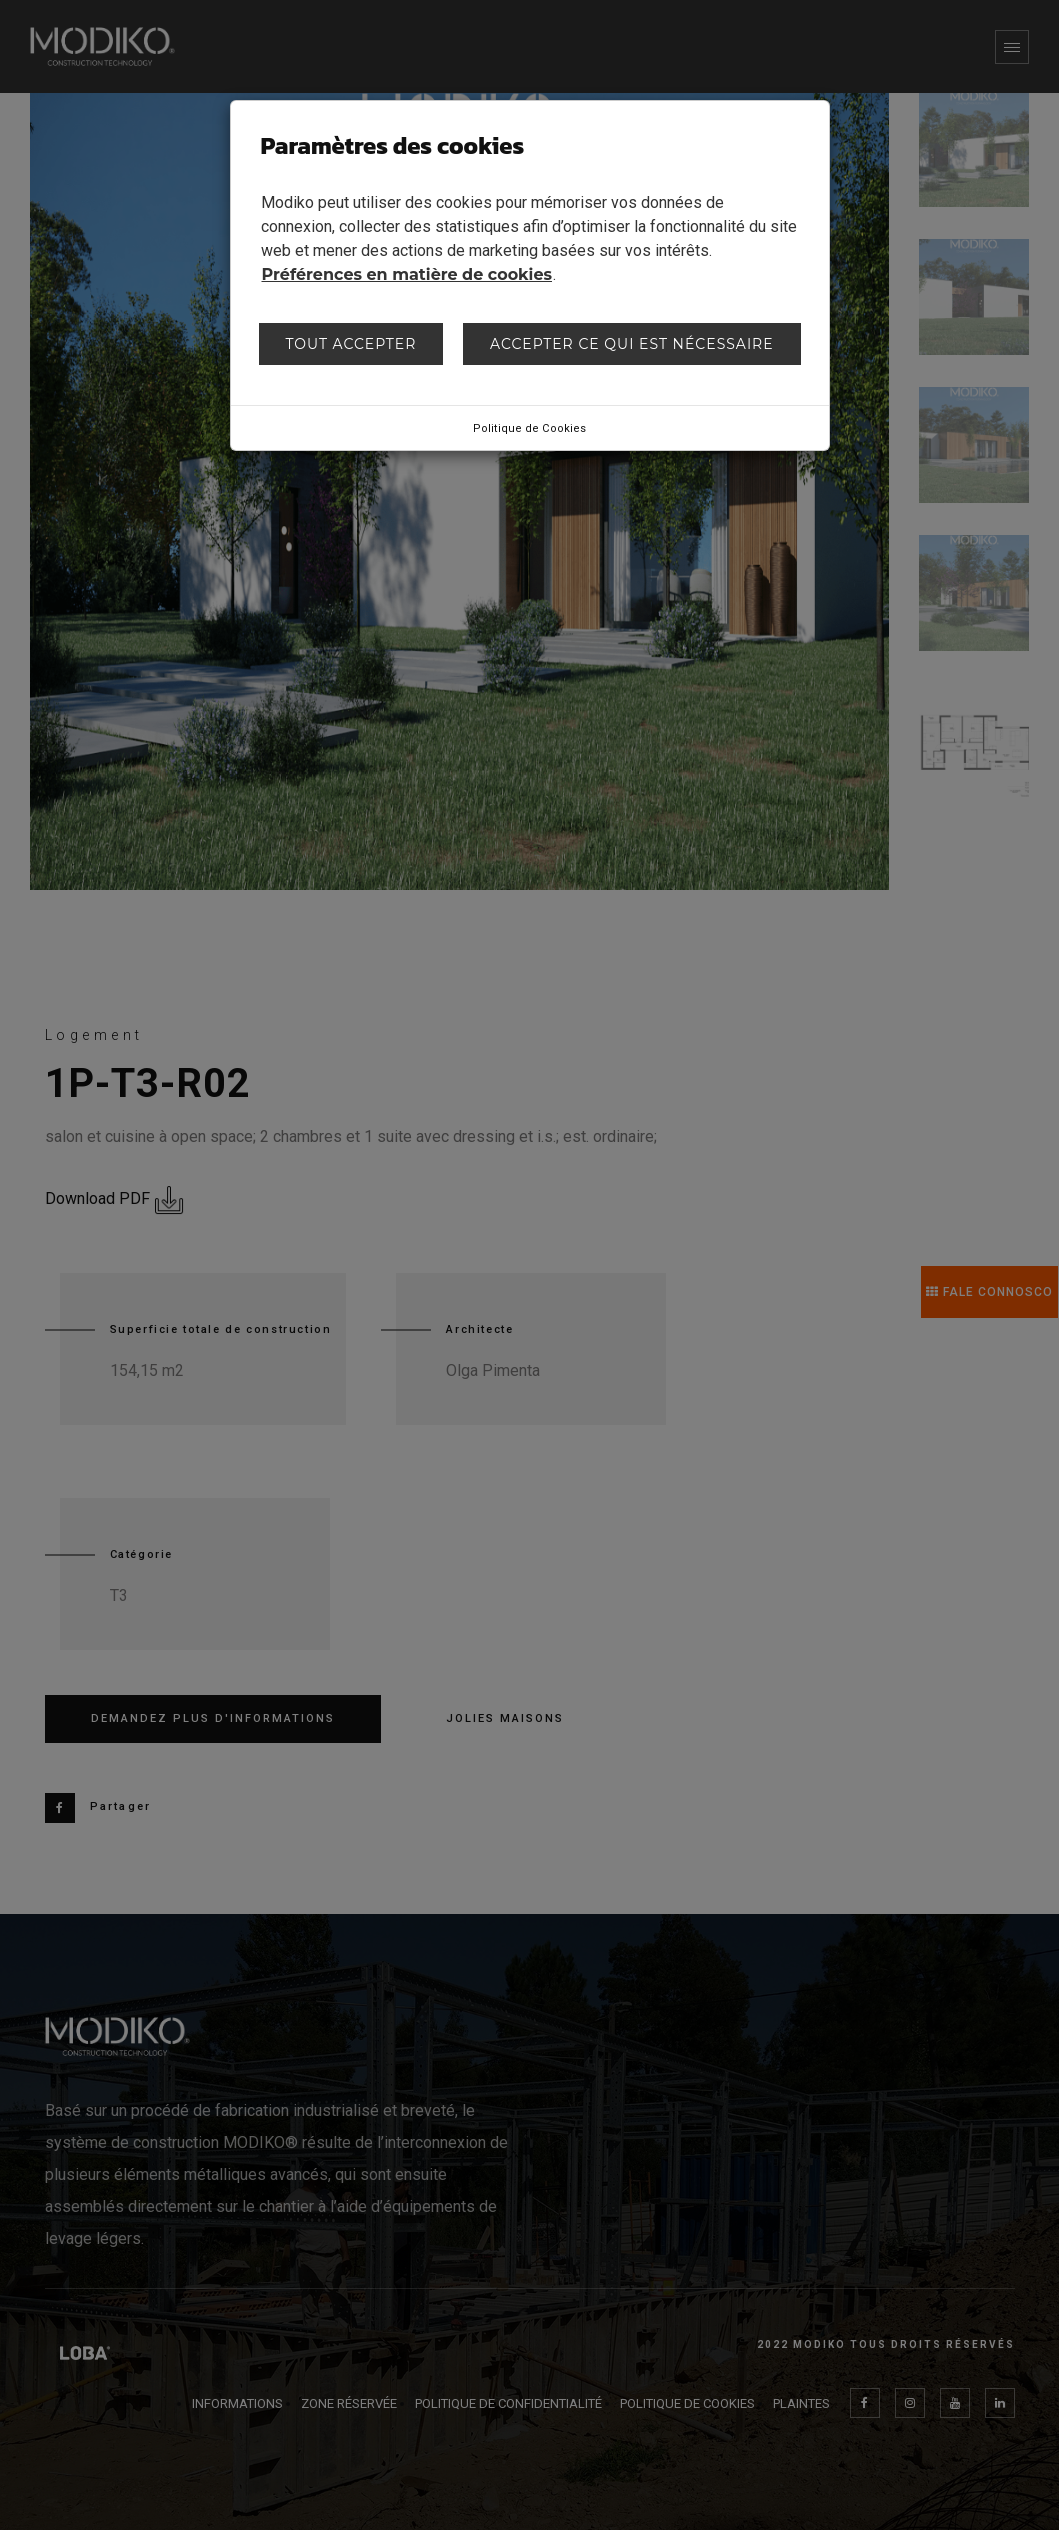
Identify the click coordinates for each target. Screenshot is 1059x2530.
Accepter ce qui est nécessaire (632, 344)
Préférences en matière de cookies (407, 274)
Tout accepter (350, 344)
